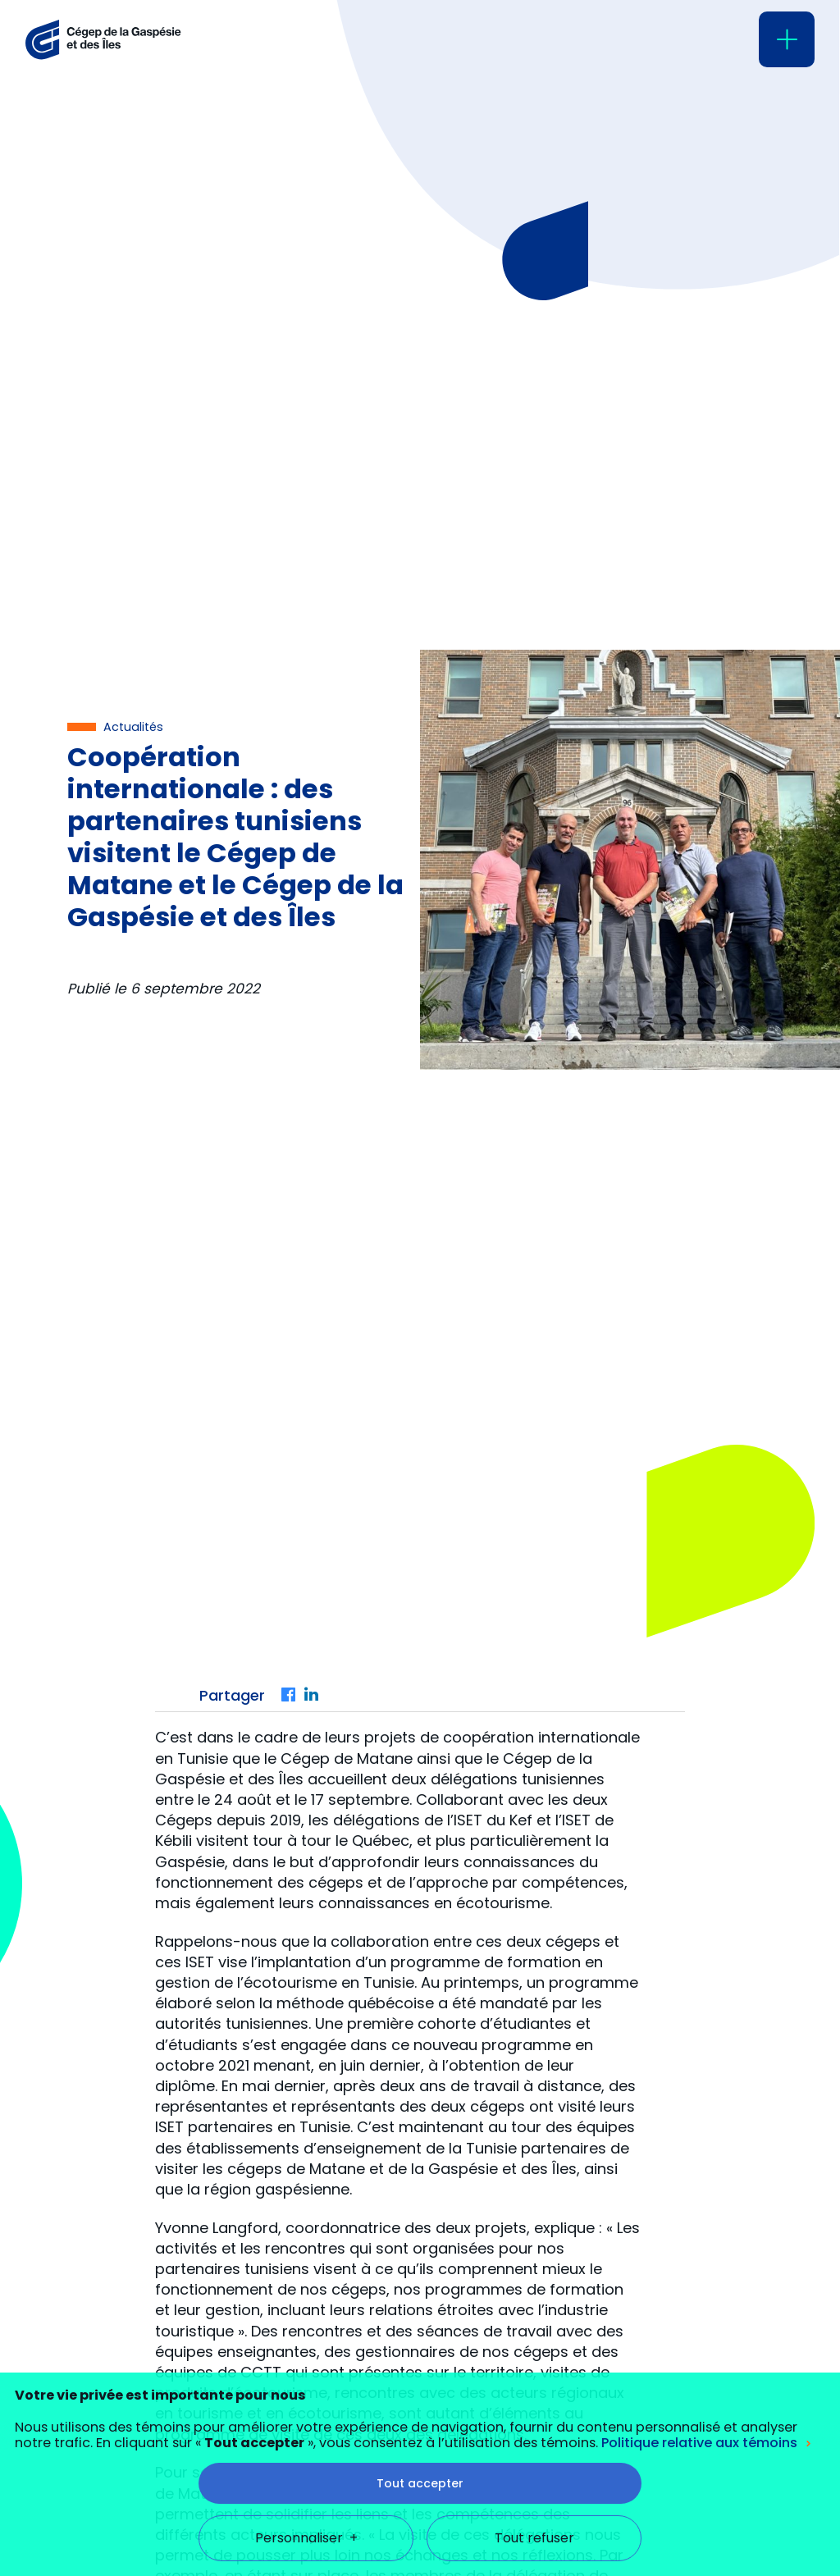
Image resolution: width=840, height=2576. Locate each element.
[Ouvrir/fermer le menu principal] (787, 39)
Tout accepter (420, 2334)
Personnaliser (306, 2389)
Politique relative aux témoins (699, 2294)
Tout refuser (534, 2389)
